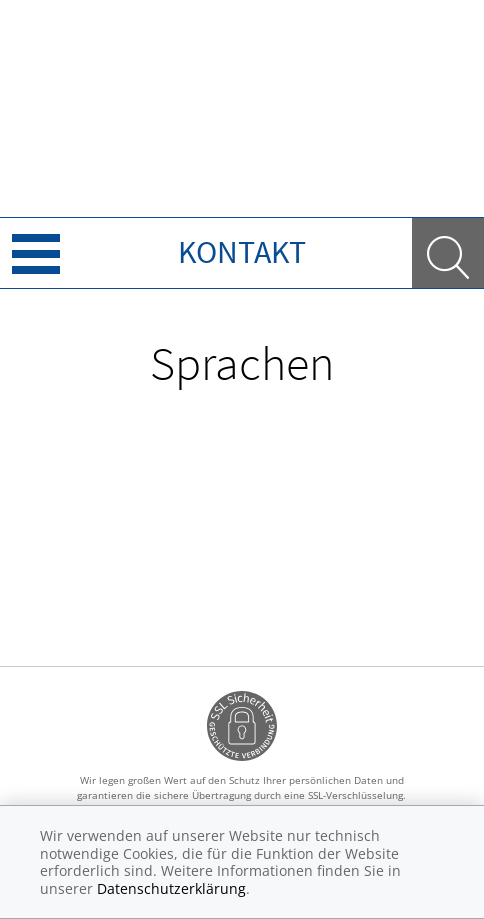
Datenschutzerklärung (171, 888)
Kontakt (242, 252)
